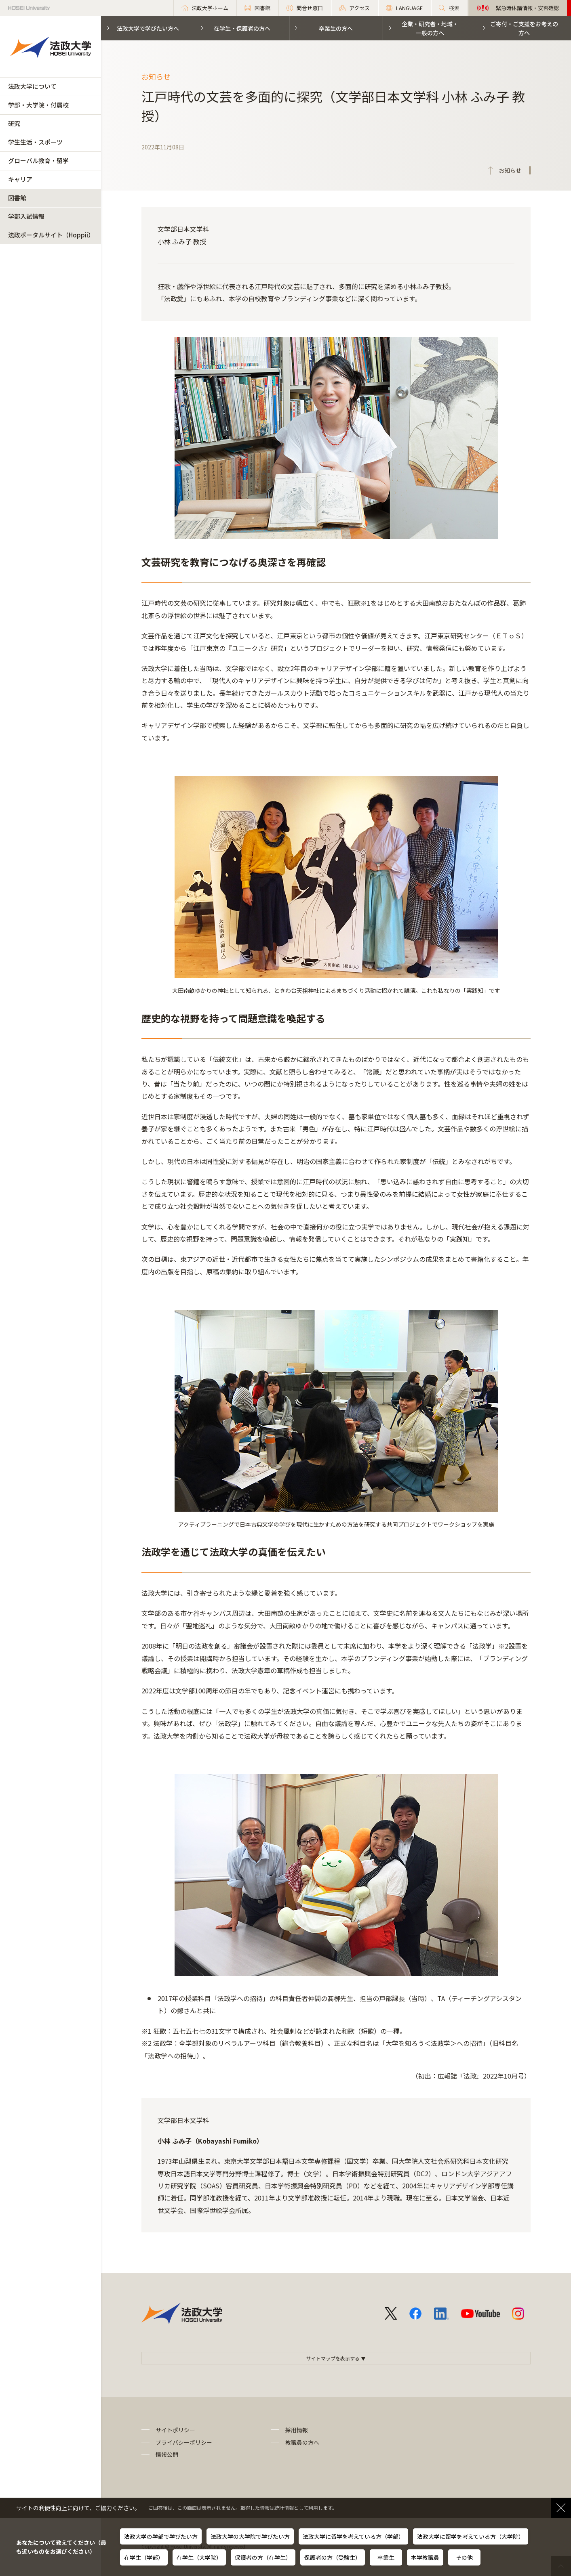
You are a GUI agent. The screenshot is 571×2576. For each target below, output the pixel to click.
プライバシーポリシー (184, 2442)
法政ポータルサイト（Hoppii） (51, 235)
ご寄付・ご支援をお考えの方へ (524, 28)
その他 (464, 2557)
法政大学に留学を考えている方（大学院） (470, 2536)
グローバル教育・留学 (38, 160)
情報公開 (167, 2454)
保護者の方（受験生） (332, 2557)
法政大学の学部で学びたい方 (161, 2536)
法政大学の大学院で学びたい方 (250, 2536)
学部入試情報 (26, 216)
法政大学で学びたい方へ (148, 28)
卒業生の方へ (336, 28)
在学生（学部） (144, 2557)
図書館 (17, 197)
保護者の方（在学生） (263, 2557)
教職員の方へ (302, 2442)
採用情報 (296, 2430)
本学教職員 (425, 2557)
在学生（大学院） (199, 2557)
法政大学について (32, 86)
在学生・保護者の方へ (242, 28)
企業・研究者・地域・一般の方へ (430, 28)
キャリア (20, 179)
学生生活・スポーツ (35, 142)
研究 (14, 123)
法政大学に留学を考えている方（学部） (353, 2536)
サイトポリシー (175, 2430)
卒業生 (385, 2557)
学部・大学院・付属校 (38, 105)
